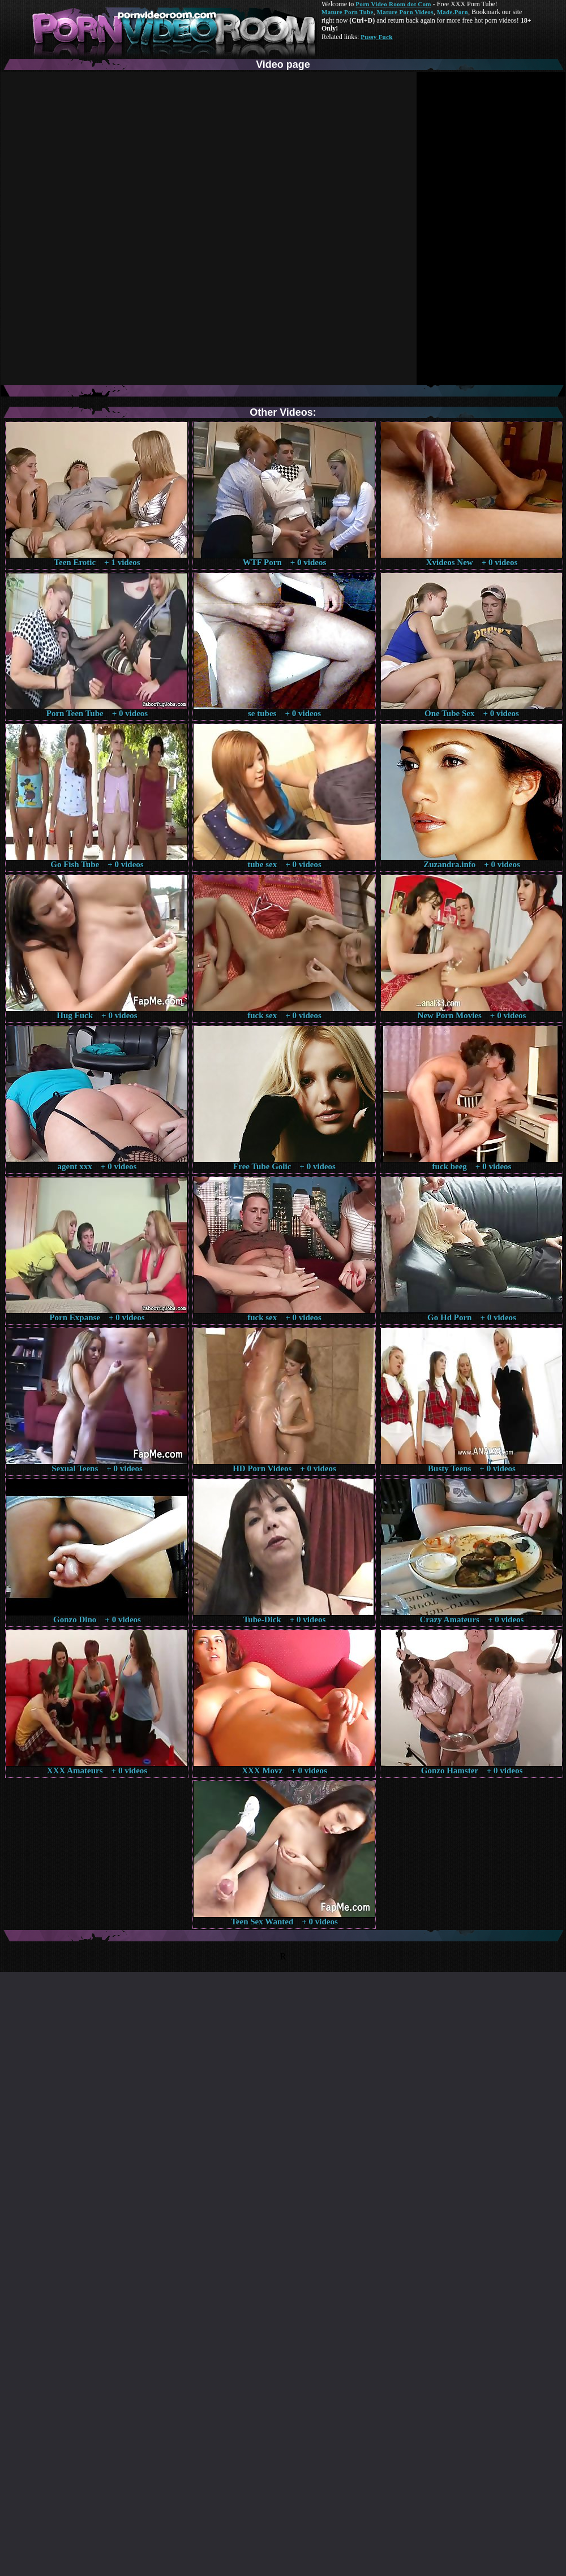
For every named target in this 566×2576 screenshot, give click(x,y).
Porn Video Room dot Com (393, 4)
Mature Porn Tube (347, 11)
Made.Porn (452, 11)
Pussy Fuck (376, 36)
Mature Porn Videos (405, 11)
